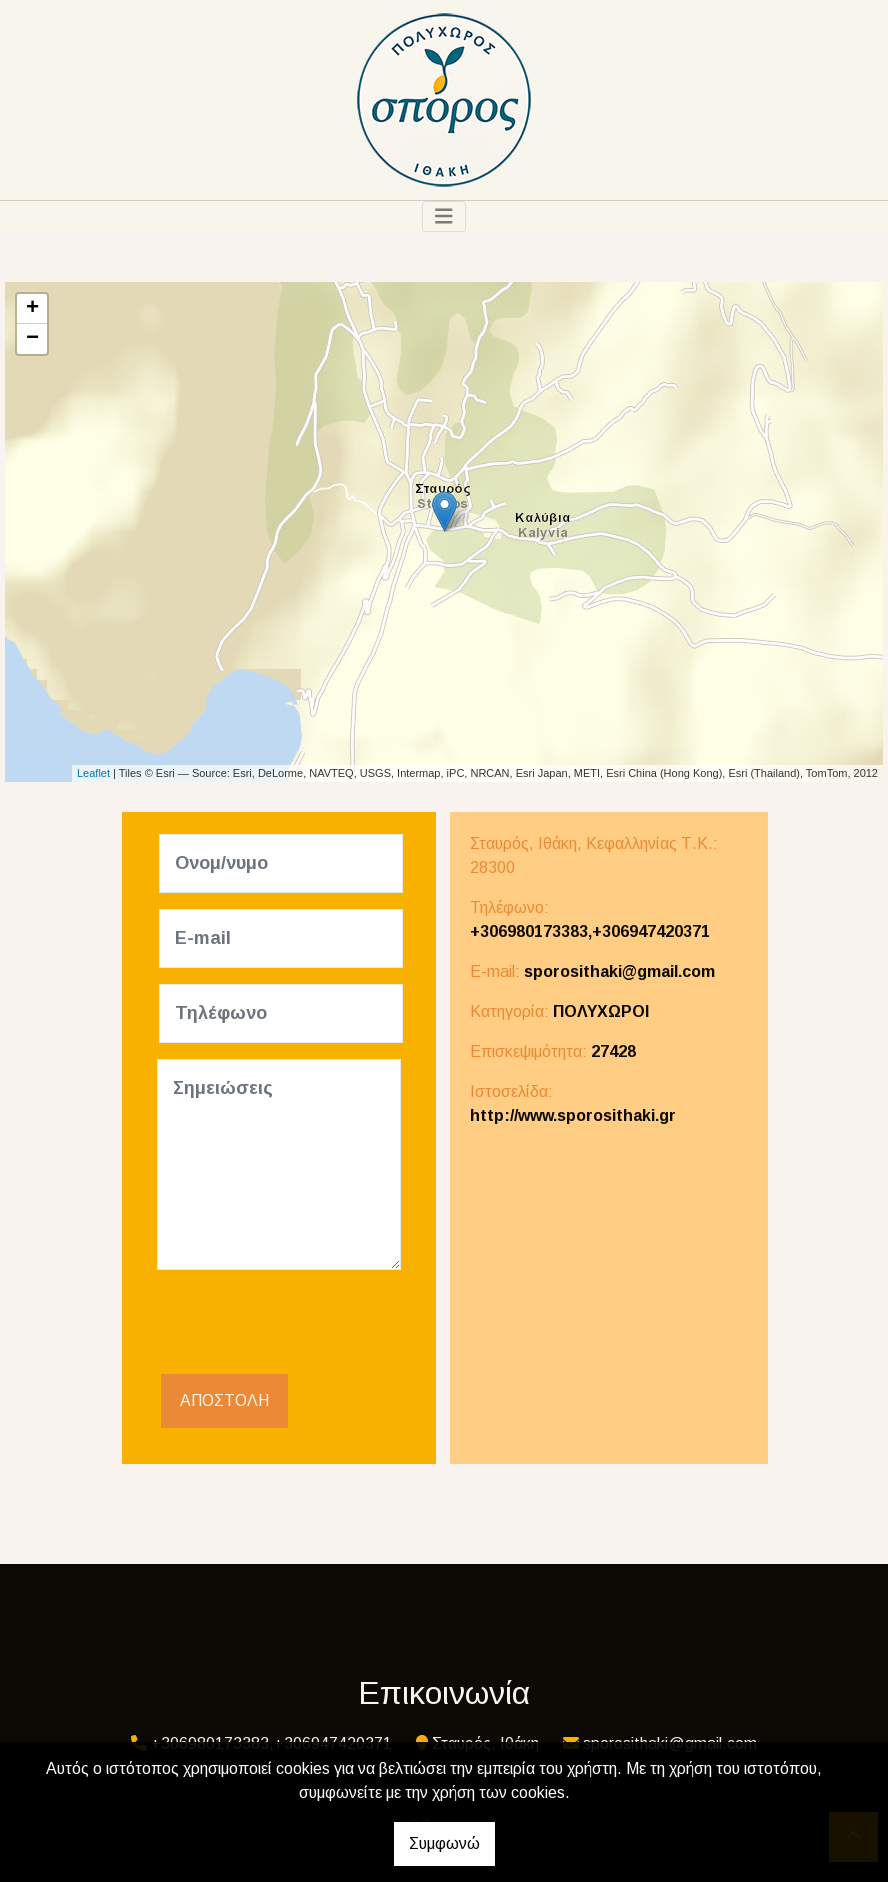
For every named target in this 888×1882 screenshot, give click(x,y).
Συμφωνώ (444, 1843)
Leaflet (93, 773)
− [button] (32, 339)
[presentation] (309, 1325)
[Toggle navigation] (444, 216)
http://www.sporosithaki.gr (573, 1115)
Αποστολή (224, 1400)
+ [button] (32, 309)
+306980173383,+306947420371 (590, 931)
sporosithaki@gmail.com (619, 971)
